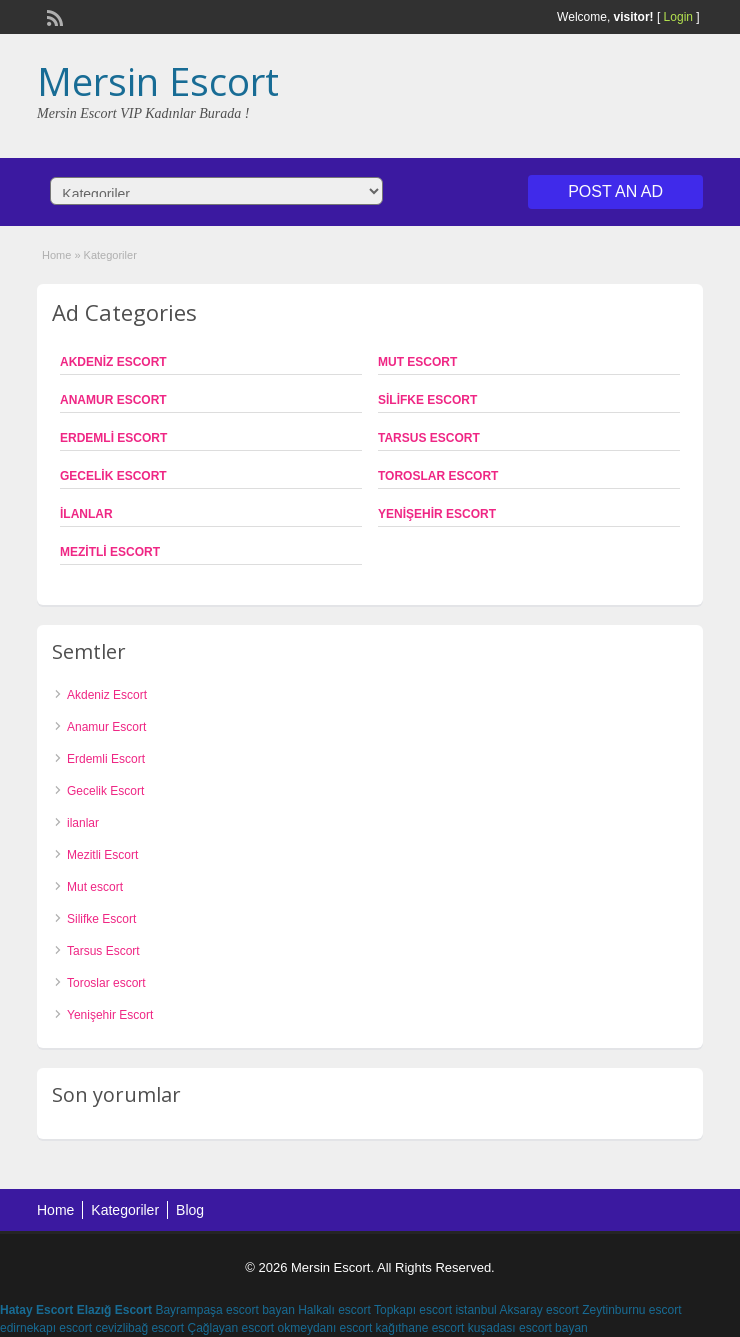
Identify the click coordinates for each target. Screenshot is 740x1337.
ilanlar (86, 514)
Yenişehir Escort (437, 514)
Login (678, 17)
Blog (190, 1210)
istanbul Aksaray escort (516, 1310)
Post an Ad (615, 191)
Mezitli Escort (110, 552)
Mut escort (417, 362)
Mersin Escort (158, 81)
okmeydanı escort (325, 1328)
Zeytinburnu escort (631, 1310)
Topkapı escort (413, 1310)
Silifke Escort (427, 400)
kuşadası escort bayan (528, 1328)
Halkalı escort (334, 1310)
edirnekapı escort (46, 1328)
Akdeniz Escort (113, 362)
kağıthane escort (420, 1328)
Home (56, 255)
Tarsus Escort (429, 438)
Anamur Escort (113, 400)
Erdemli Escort (113, 438)
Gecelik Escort (113, 476)
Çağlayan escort (230, 1328)
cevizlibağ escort (139, 1328)
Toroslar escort (438, 476)
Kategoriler (125, 1210)
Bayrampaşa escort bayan (224, 1310)
